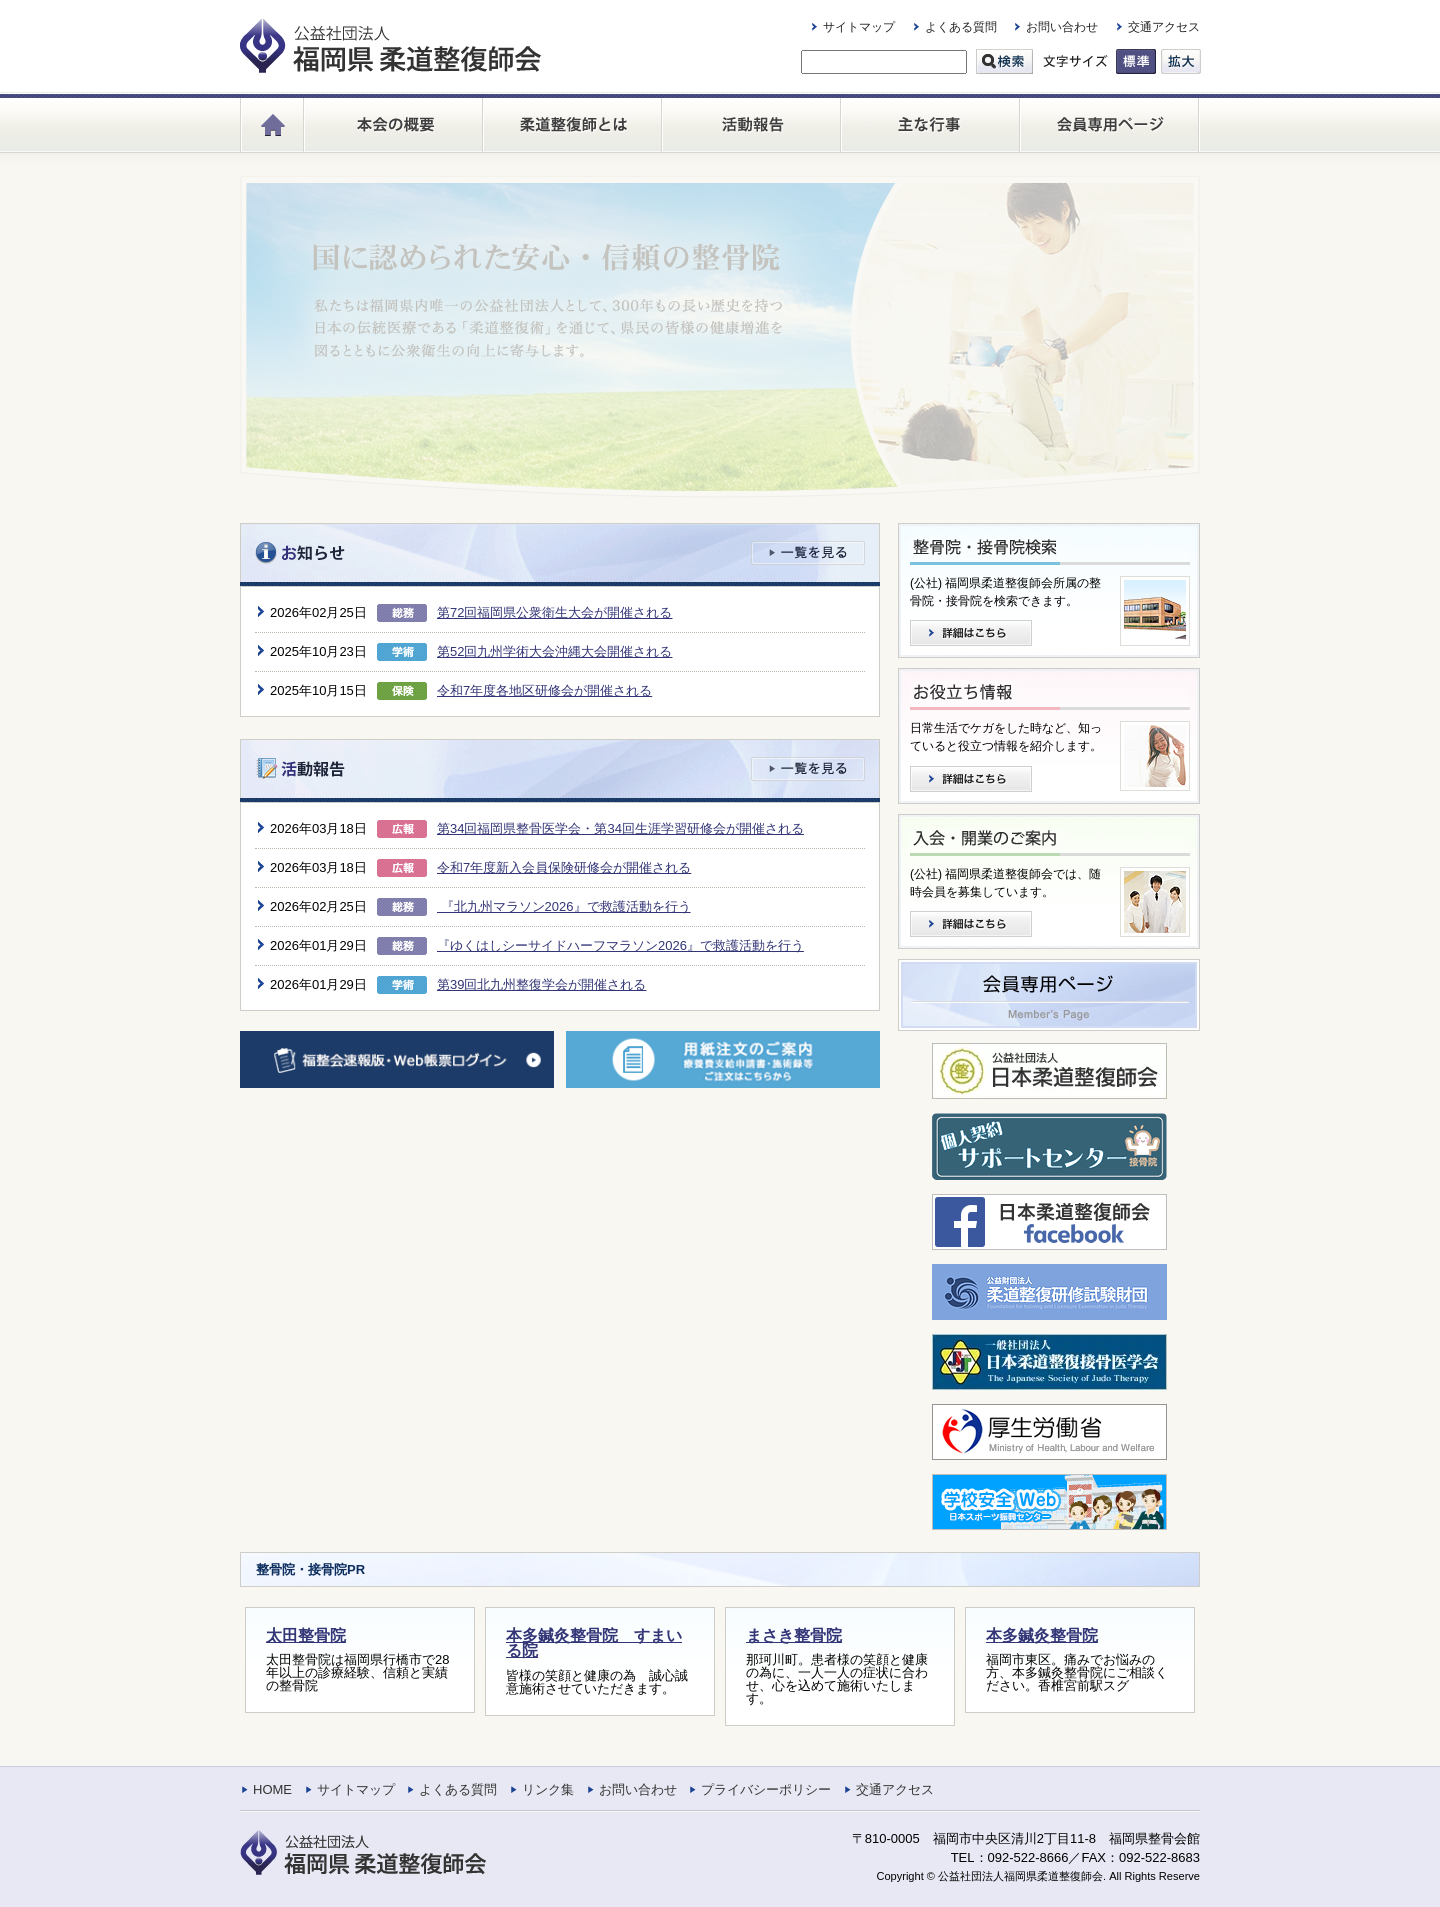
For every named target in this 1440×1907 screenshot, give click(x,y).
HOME (272, 1789)
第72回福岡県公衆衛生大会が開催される (554, 612)
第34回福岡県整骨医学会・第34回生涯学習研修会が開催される (620, 828)
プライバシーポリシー (766, 1789)
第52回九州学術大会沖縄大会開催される (554, 651)
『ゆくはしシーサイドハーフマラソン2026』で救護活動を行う (620, 945)
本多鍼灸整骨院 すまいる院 (594, 1643)
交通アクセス (1164, 27)
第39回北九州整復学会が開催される (541, 984)
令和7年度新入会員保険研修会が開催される (564, 867)
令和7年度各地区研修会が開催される (544, 690)
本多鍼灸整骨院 (1042, 1635)
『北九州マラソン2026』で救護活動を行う (564, 906)
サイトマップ (859, 27)
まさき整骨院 (794, 1635)
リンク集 (548, 1789)
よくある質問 (961, 27)
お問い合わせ (1062, 27)
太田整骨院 (306, 1635)
